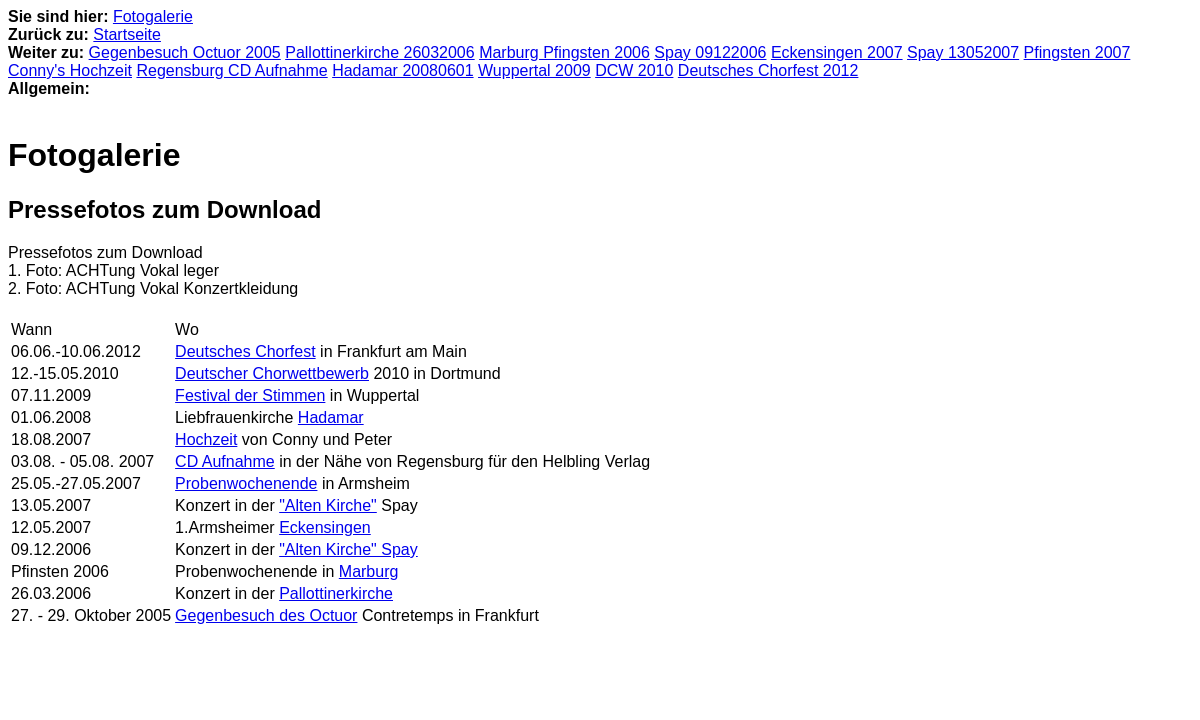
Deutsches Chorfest (245, 351)
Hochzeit (206, 439)
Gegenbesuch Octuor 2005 (185, 52)
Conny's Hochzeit (70, 70)
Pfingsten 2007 (1077, 52)
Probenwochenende (246, 483)
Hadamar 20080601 (402, 70)
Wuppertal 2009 (534, 70)
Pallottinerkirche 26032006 (379, 52)
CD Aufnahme (225, 461)
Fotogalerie (153, 16)
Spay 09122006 (710, 52)
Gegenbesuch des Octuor (266, 615)
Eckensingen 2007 (837, 52)
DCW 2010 (634, 70)
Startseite (127, 34)
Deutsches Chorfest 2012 (768, 70)
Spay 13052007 (963, 52)
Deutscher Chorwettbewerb (272, 373)
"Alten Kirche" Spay (348, 549)
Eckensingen (325, 527)
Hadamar (331, 417)
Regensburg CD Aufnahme (231, 70)
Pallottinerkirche (336, 593)
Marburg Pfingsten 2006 (564, 52)
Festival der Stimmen (250, 395)
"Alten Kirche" (328, 505)
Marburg (369, 571)
